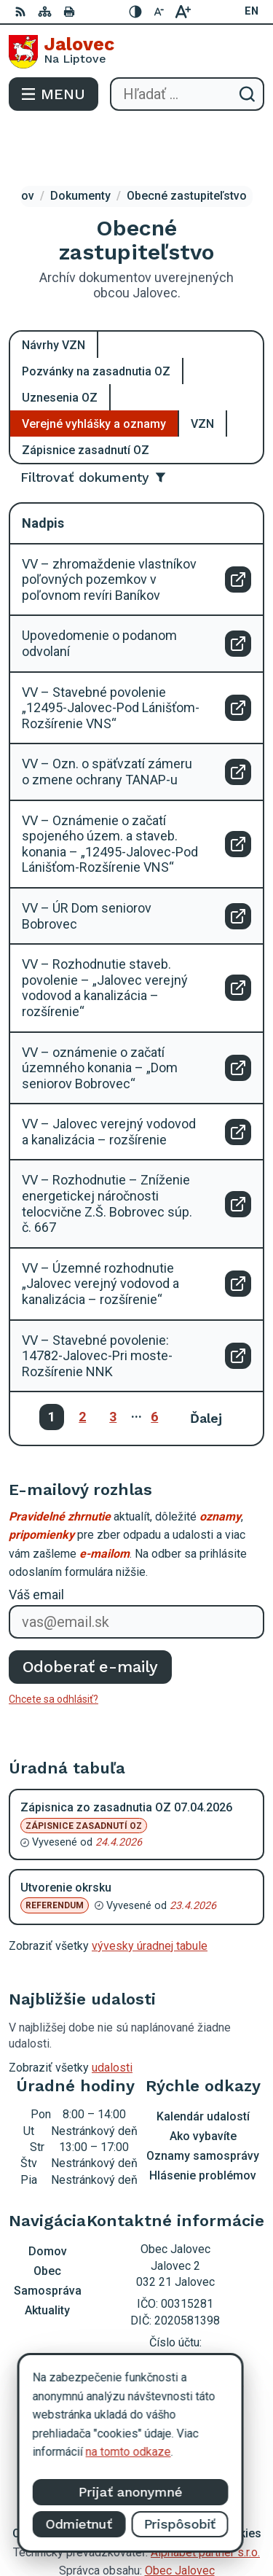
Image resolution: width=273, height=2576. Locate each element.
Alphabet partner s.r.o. (205, 2500)
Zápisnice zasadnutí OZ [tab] (85, 398)
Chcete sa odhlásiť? (53, 1647)
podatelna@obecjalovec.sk (175, 2329)
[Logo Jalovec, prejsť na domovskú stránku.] (136, 52)
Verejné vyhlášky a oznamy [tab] (94, 371)
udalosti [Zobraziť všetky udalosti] (112, 2016)
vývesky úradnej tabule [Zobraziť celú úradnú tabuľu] (149, 1894)
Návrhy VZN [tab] (53, 293)
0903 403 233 (175, 2312)
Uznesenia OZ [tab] (60, 345)
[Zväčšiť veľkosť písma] (182, 11)
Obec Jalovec (180, 2519)
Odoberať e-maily (91, 1615)
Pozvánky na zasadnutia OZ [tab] (96, 319)
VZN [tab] (202, 371)
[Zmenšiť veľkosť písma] (159, 11)
